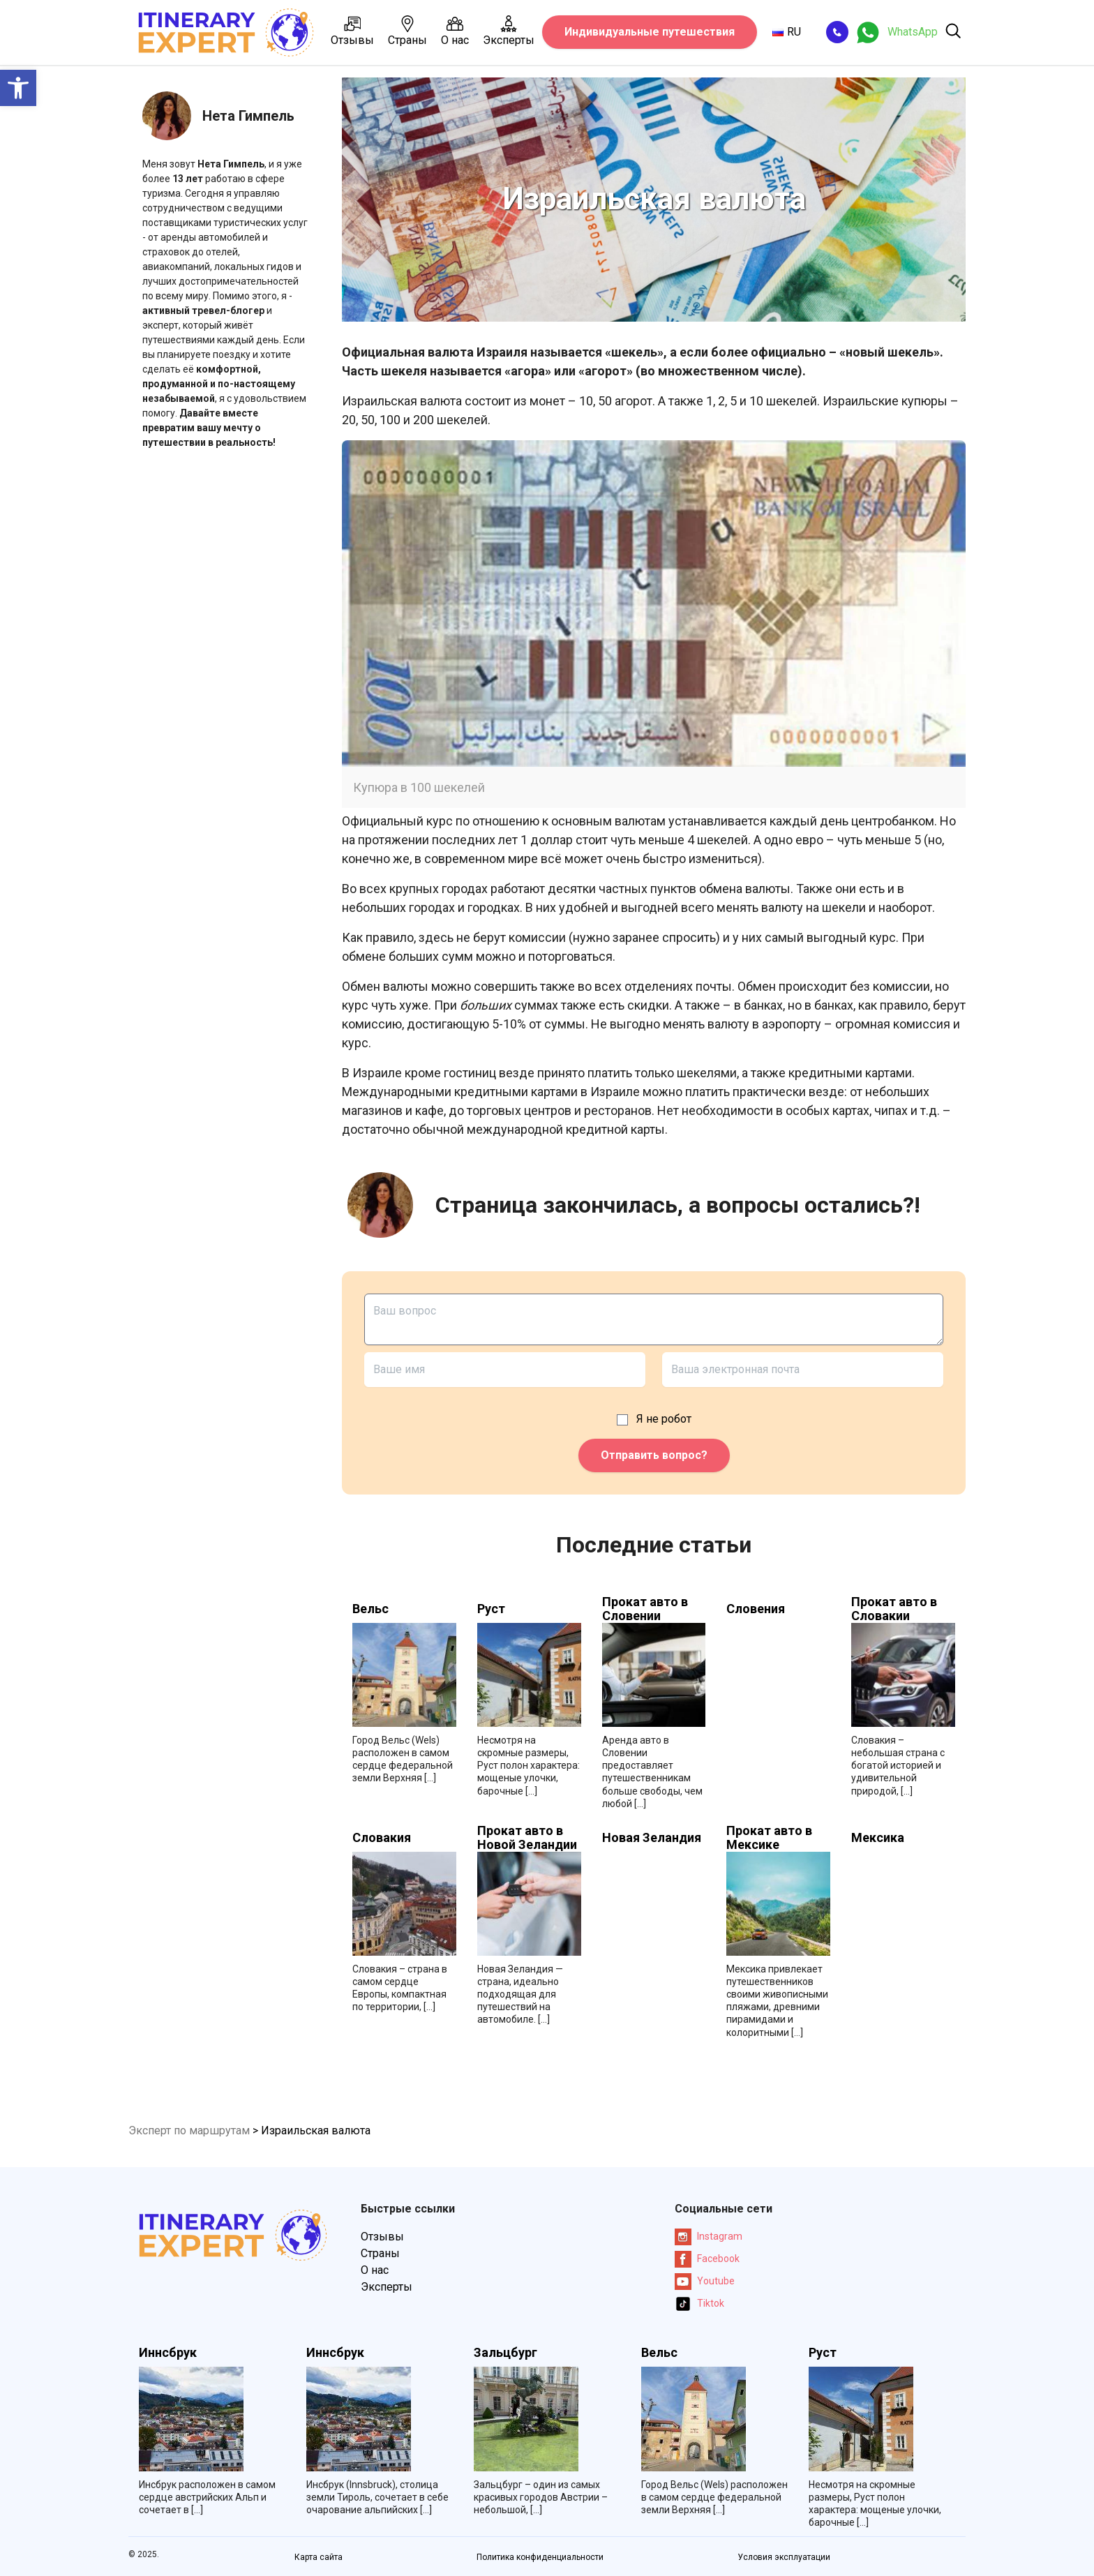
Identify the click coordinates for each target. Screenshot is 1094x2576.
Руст (491, 1609)
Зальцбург (505, 2353)
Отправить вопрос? (654, 1455)
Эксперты (508, 31)
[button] (18, 88)
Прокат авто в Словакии (894, 1609)
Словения (755, 1609)
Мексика (877, 1838)
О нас (455, 31)
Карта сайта (318, 2557)
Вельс (370, 1609)
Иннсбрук (168, 2353)
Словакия (381, 1838)
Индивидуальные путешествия (649, 31)
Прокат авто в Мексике (769, 1838)
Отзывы (352, 31)
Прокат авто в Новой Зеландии (527, 1838)
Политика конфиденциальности (540, 2557)
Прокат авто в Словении (645, 1609)
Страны (407, 31)
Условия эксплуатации (783, 2557)
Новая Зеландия (651, 1838)
